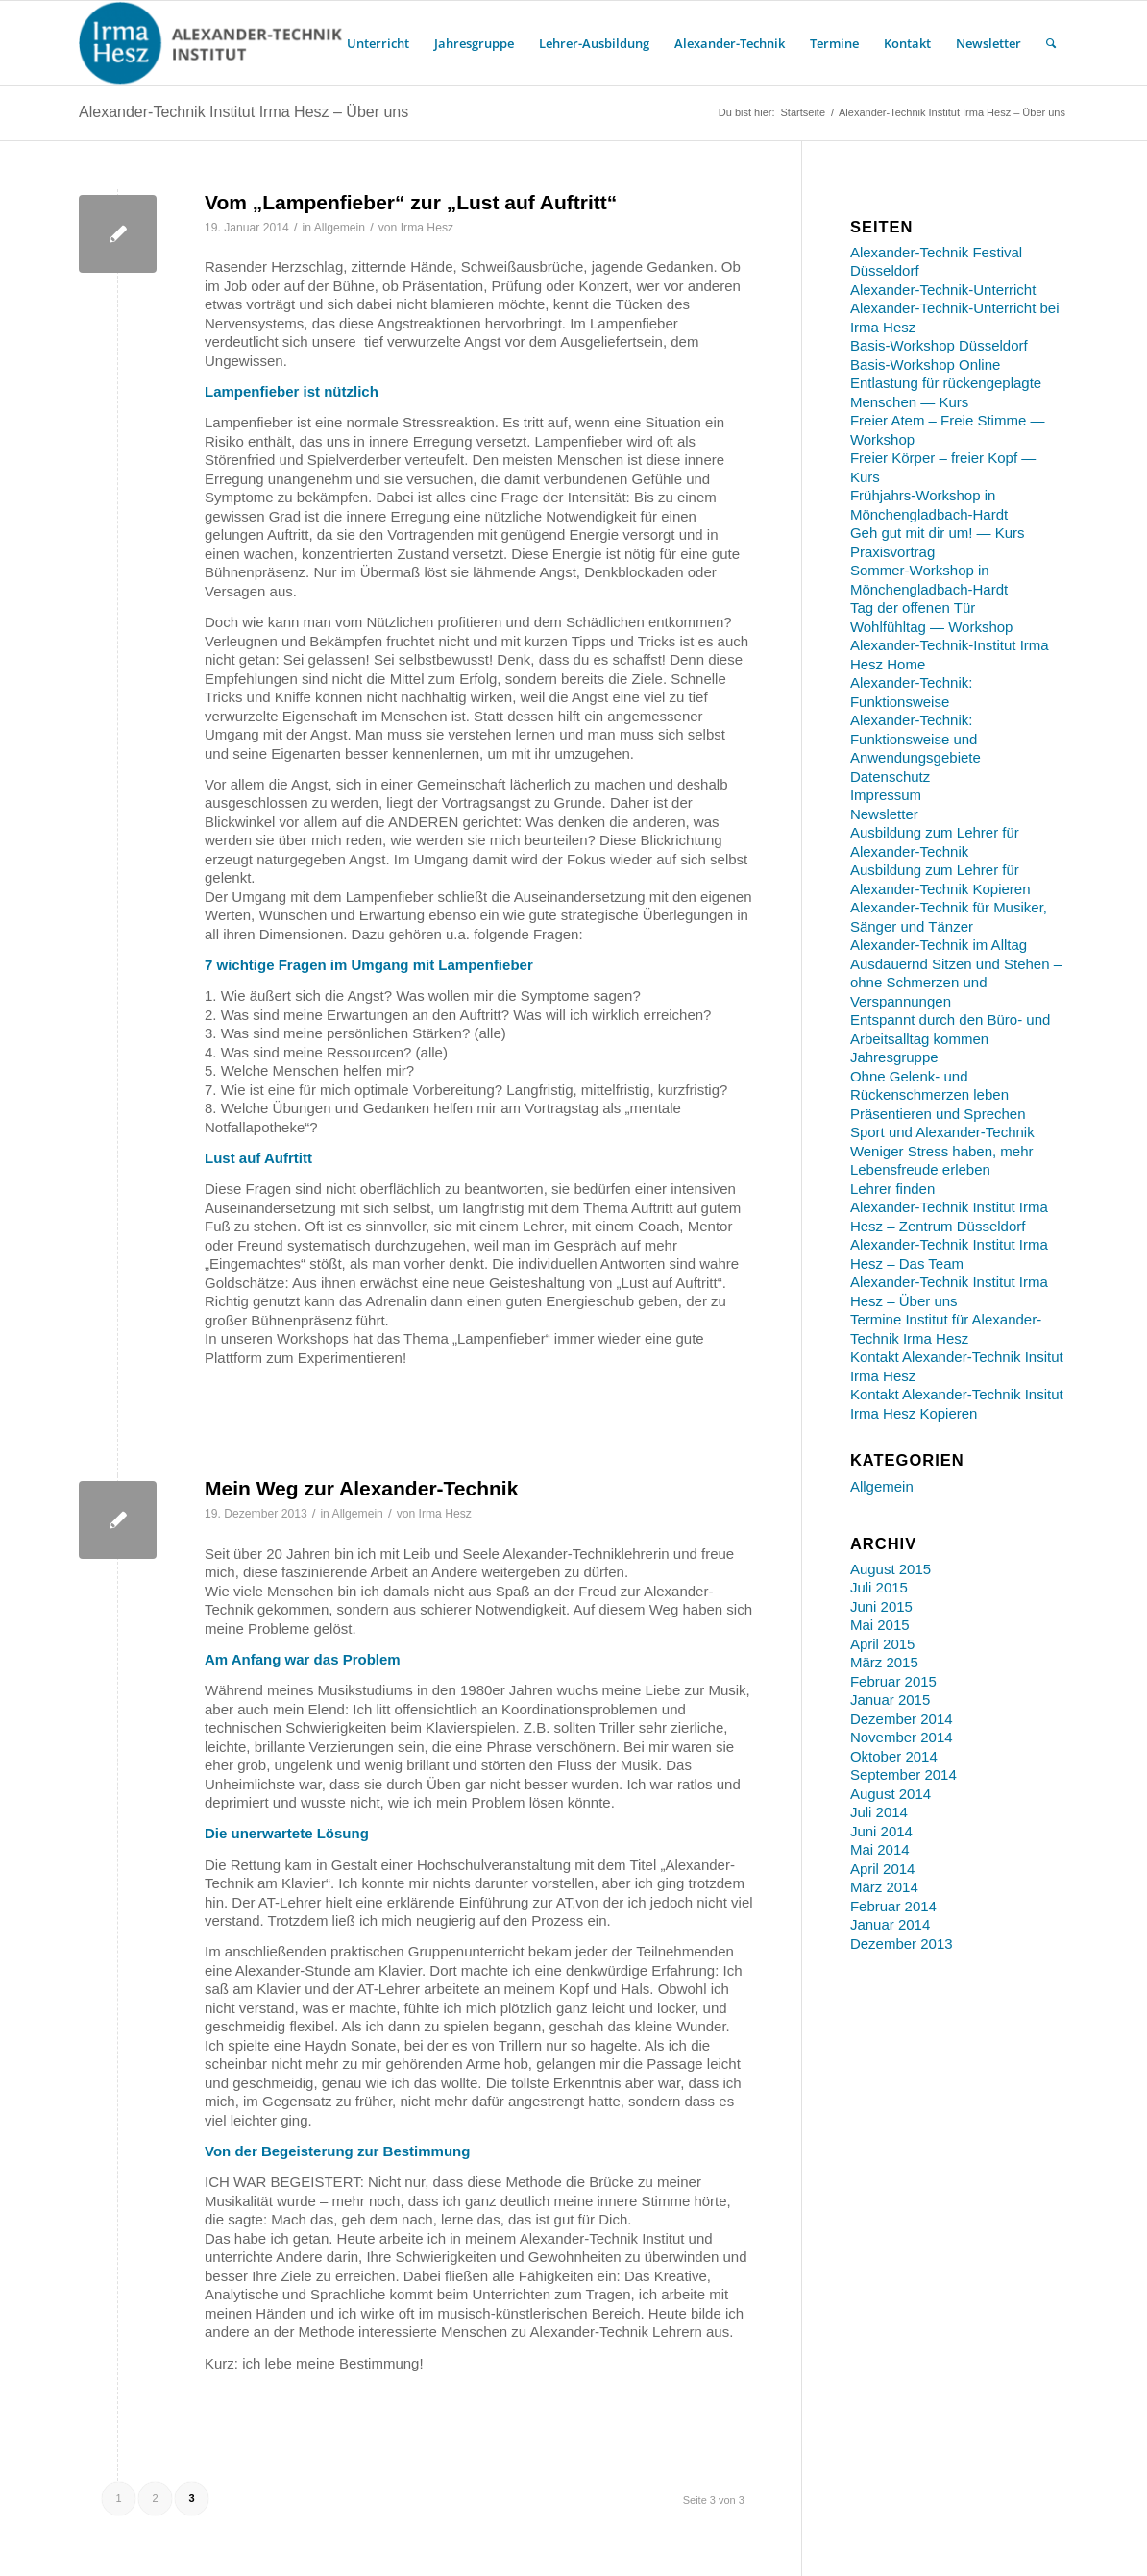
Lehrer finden (892, 1188)
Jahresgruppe (894, 1057)
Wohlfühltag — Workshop (931, 627)
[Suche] (1051, 43)
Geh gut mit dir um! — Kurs (937, 532)
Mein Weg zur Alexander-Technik (361, 1488)
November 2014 (901, 1737)
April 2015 (882, 1644)
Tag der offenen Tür (912, 607)
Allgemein (339, 227)
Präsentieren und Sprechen (938, 1114)
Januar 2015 (890, 1699)
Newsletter (884, 814)
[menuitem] (378, 43)
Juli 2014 (879, 1812)
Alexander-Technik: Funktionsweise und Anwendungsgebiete (915, 739)
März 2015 (884, 1662)
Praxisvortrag (892, 552)
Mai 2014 (880, 1849)
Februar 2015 (893, 1681)
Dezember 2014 (901, 1719)
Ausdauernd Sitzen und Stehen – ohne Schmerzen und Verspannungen (956, 982)
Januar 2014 (890, 1924)
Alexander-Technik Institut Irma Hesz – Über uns (243, 112)
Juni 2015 (881, 1606)
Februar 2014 (893, 1906)
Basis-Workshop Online (925, 364)
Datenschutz (890, 776)
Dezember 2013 (901, 1943)
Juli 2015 (879, 1587)
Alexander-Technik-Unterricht (943, 289)
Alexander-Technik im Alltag (938, 944)
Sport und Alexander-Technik (942, 1132)
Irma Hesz (427, 227)
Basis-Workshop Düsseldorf (939, 345)
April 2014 (882, 1868)
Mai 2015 (880, 1624)
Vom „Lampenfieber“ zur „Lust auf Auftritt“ (411, 202)
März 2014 (884, 1887)
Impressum (885, 795)
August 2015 (890, 1569)
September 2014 (903, 1774)
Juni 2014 (881, 1831)
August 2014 (890, 1794)
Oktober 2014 (894, 1756)
